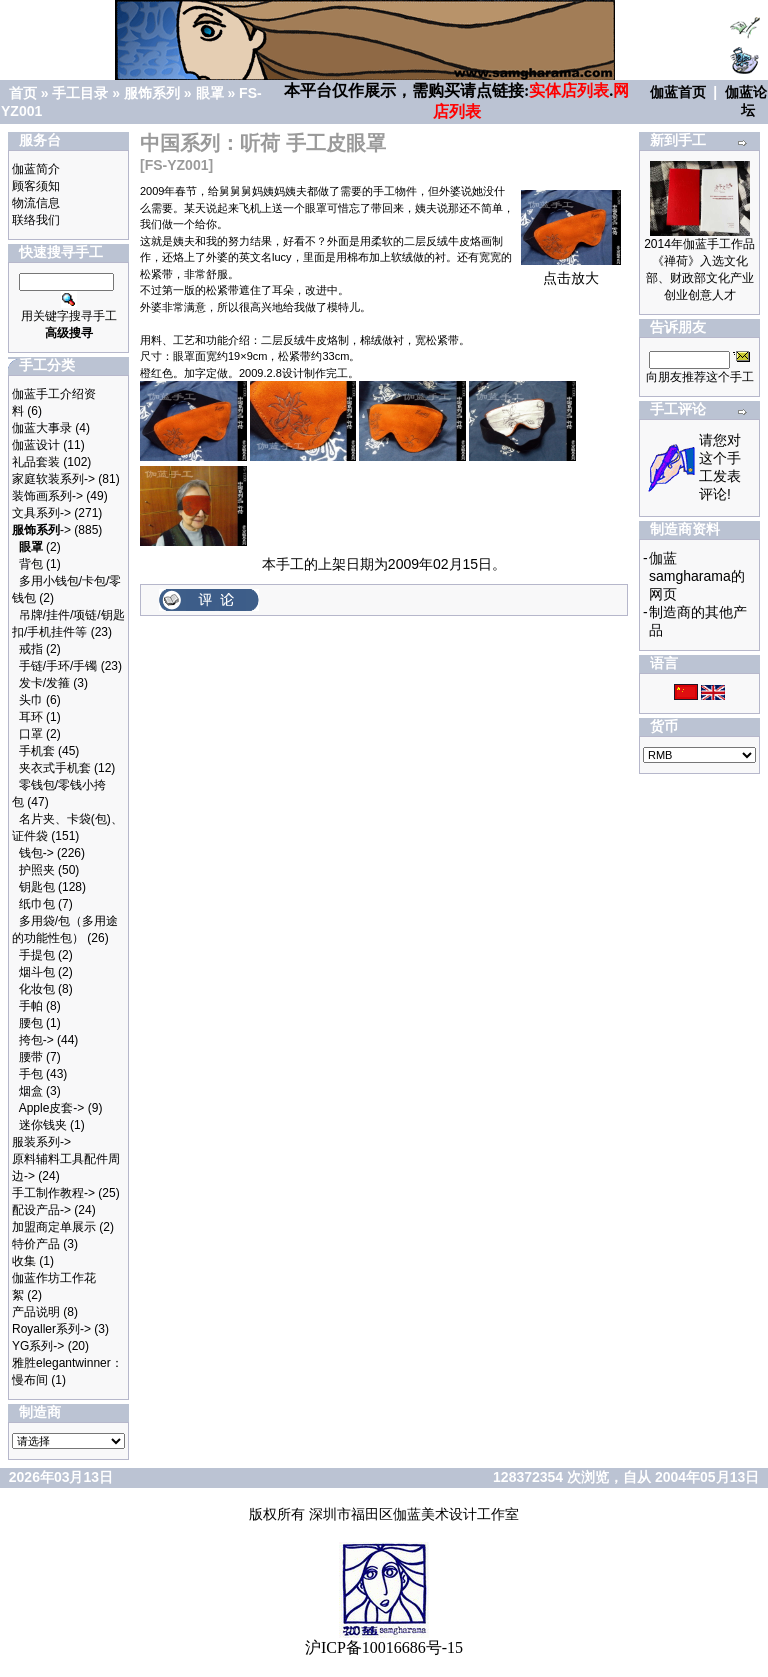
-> (41, 530)
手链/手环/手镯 (58, 666)
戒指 (31, 649)
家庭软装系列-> (53, 479)
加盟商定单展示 (54, 1227)
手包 (31, 1074)
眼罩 (210, 93)
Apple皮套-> (52, 1108)
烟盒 (31, 1091)
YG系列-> (38, 1346)
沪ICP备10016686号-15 (384, 1647)
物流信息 (36, 203)
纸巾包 (37, 904)
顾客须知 (36, 186)
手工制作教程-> (53, 1193)
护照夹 (37, 870)
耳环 (31, 717)
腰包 (31, 1023)
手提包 (37, 955)
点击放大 (571, 271)
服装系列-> (41, 1142)
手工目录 (80, 93)
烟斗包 (37, 972)
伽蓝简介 (36, 169)
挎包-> (36, 1040)
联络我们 (36, 220)
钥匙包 (37, 887)
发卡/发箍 (44, 683)
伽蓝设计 (36, 445)
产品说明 (36, 1312)
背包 (31, 564)
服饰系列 (152, 93)
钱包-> (36, 853)
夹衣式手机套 (55, 768)
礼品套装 (36, 462)
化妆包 (37, 989)
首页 (23, 93)
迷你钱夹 (43, 1125)
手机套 (37, 751)
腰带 (31, 1057)
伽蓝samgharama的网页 (697, 576)
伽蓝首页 (678, 92)
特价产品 (36, 1244)
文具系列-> (41, 513)
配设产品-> (41, 1210)
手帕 (31, 1006)
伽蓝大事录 (42, 428)
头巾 (31, 700)
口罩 (31, 734)
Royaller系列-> (51, 1329)
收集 (24, 1261)
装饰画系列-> (47, 496)
